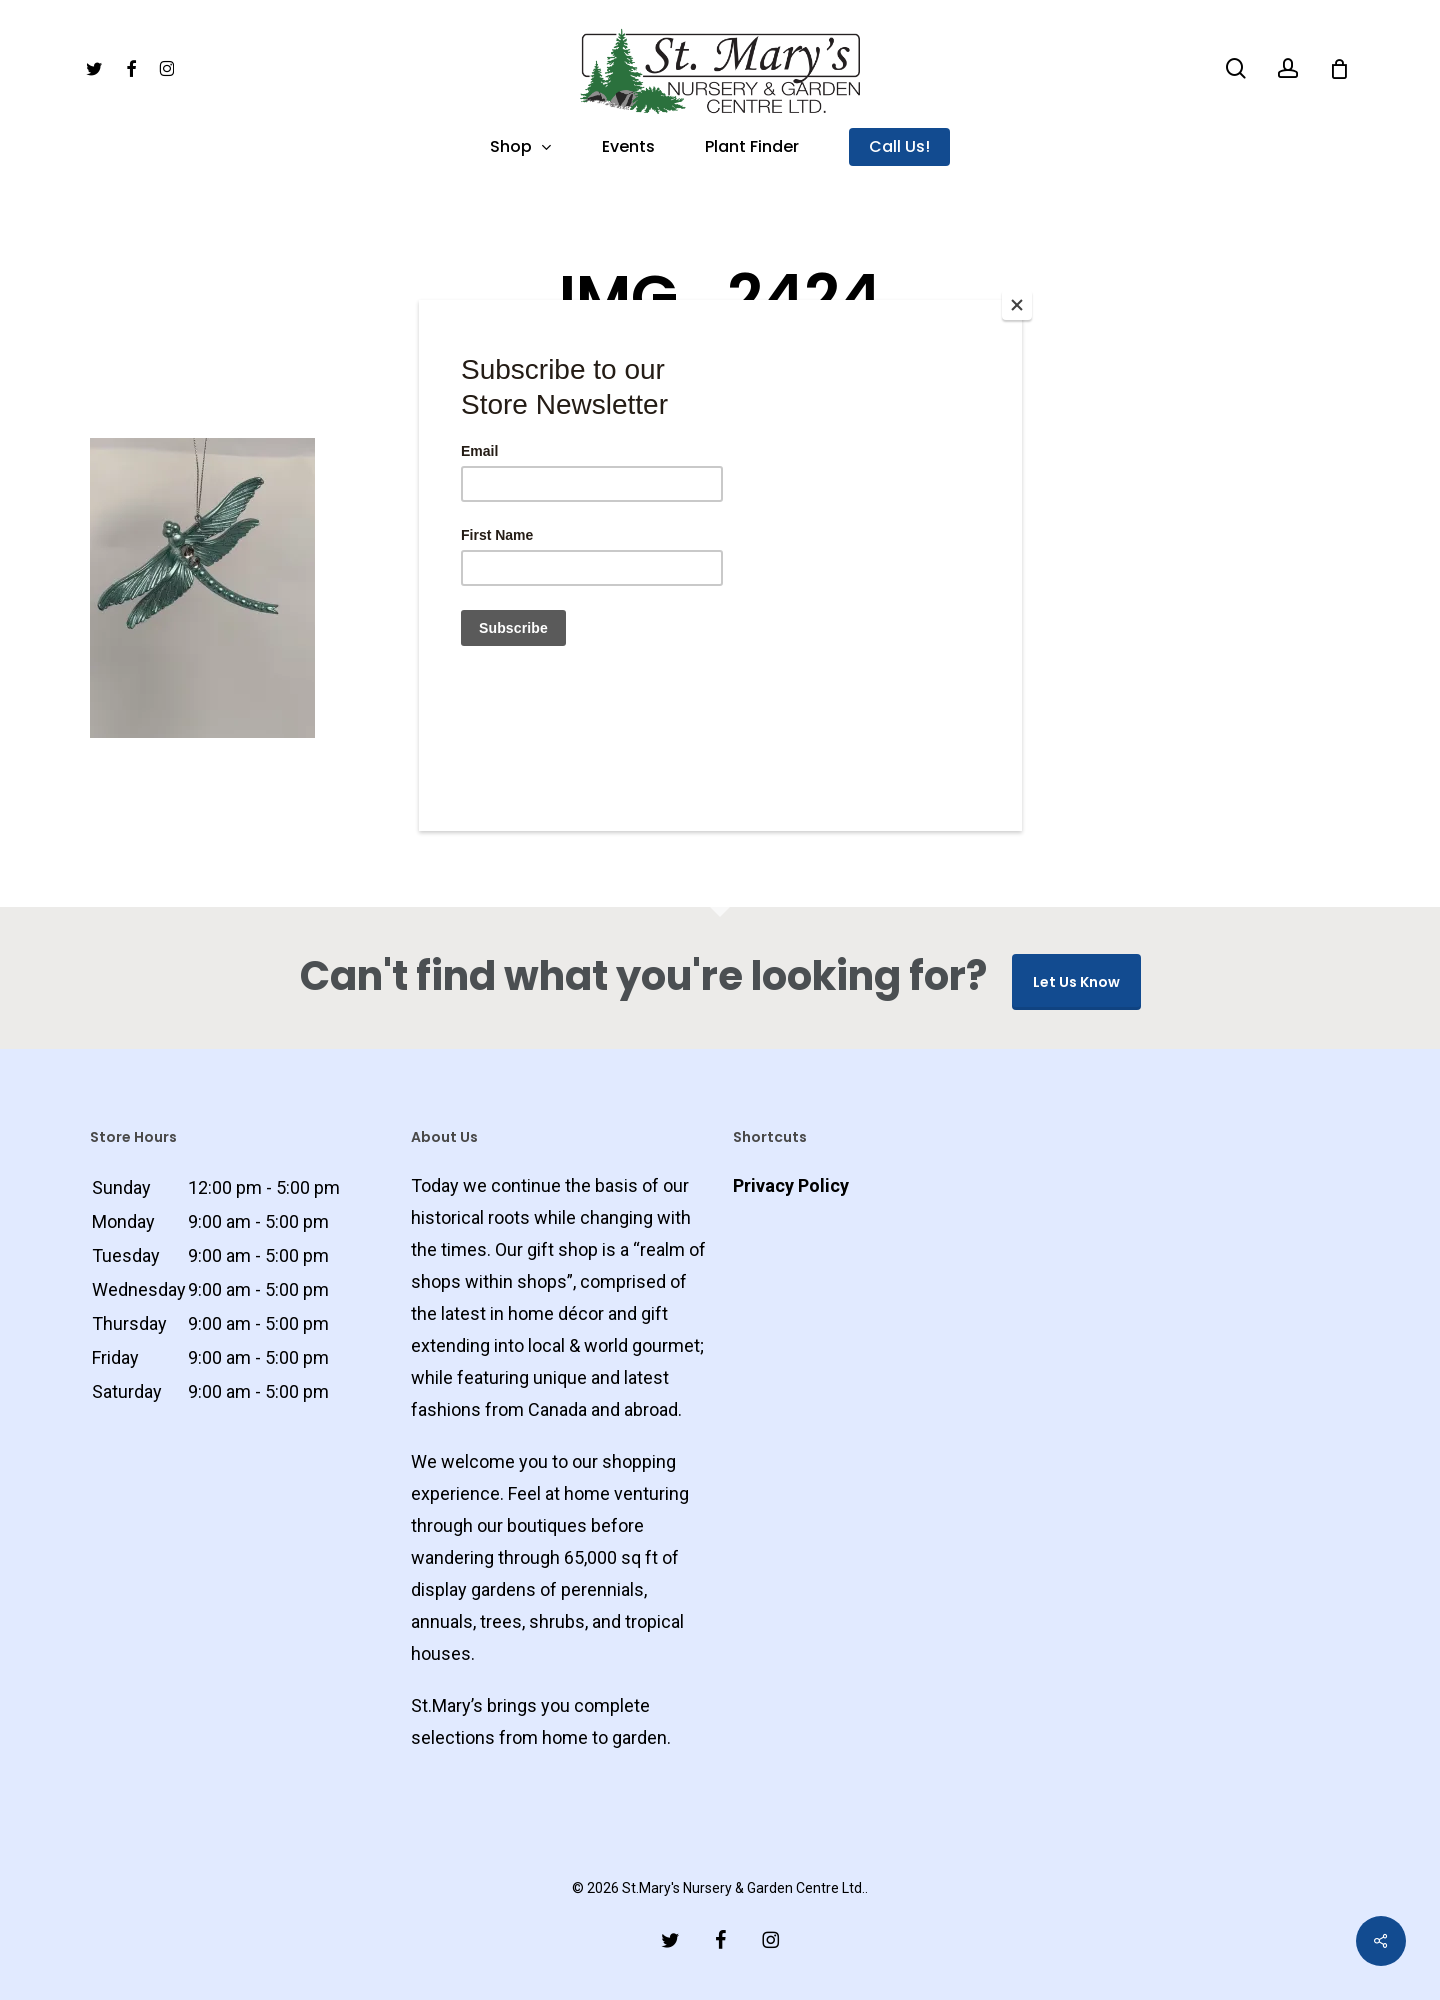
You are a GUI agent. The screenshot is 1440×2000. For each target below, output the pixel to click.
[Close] (1017, 305)
